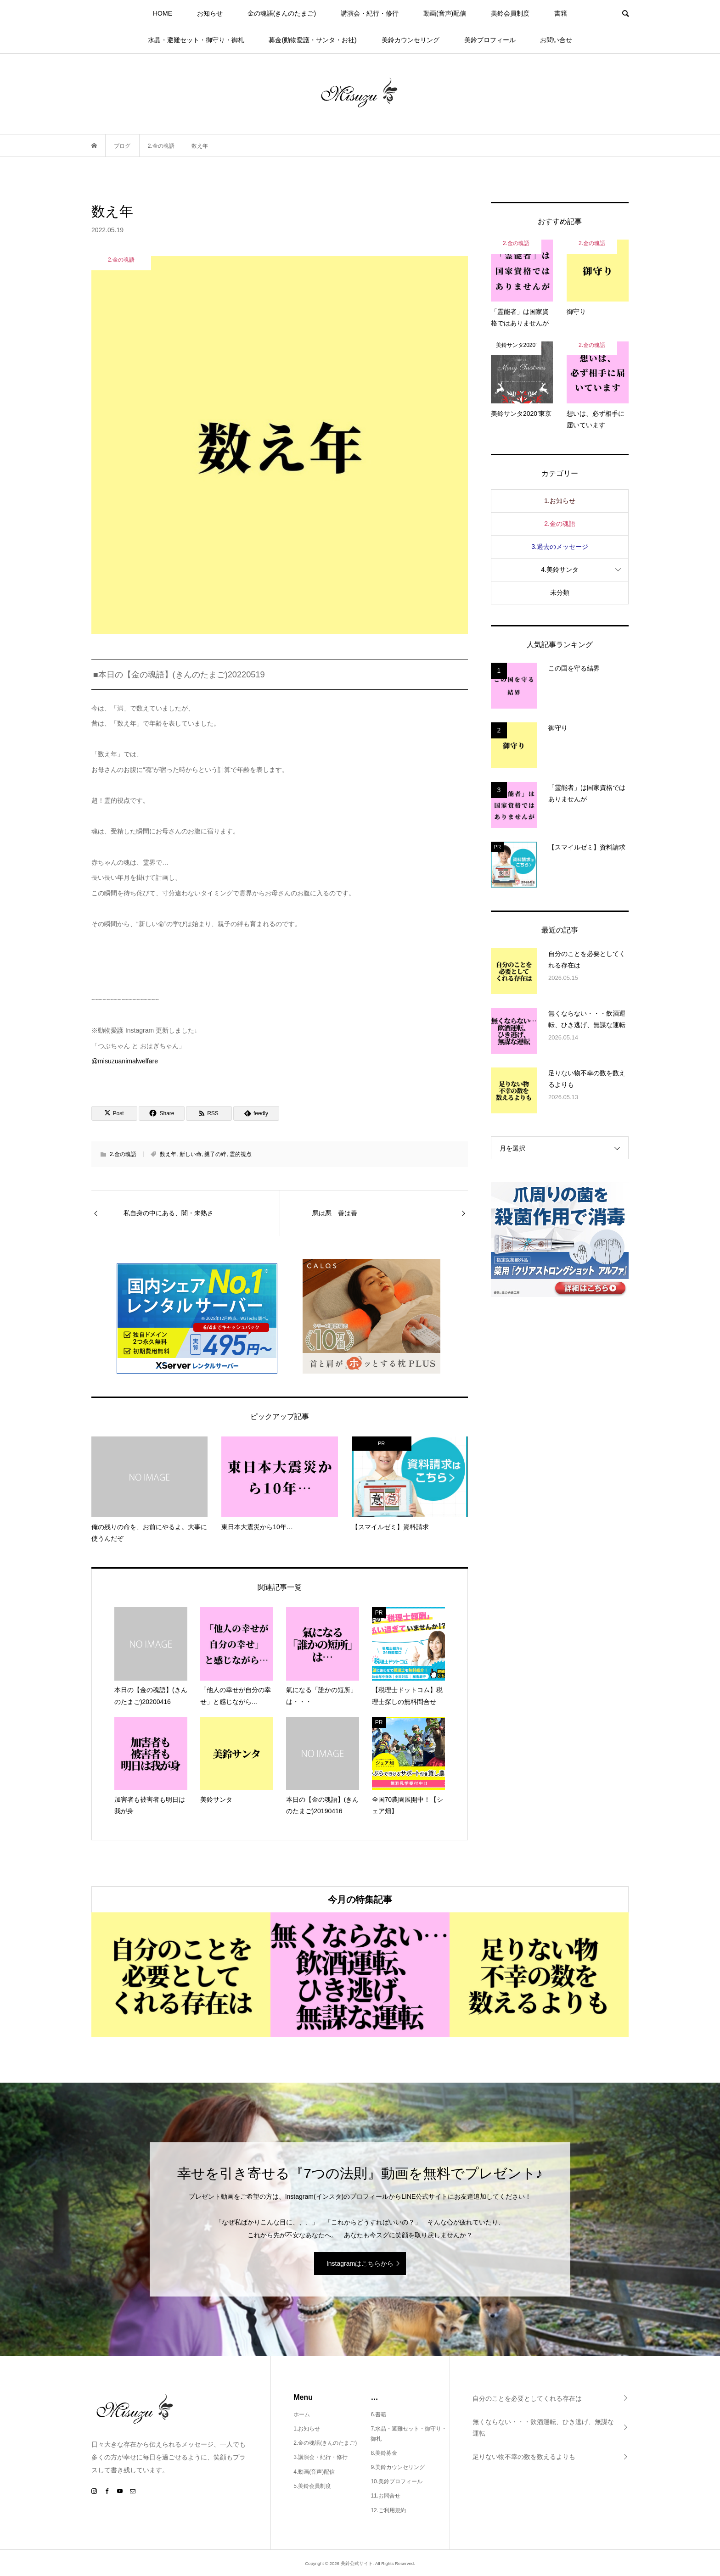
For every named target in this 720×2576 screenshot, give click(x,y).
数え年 (168, 1154)
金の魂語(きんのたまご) (282, 13)
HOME (162, 13)
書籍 (560, 13)
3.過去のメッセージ (559, 546)
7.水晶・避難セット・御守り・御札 (409, 2433)
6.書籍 (378, 2414)
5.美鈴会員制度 (312, 2486)
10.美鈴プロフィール (396, 2481)
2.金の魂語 (123, 1154)
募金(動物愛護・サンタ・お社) (312, 40)
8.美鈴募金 (384, 2453)
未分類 (559, 592)
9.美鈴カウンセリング (398, 2467)
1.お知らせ (559, 500)
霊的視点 (241, 1154)
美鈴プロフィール (490, 40)
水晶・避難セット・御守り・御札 (196, 40)
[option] (180, 1974)
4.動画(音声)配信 (314, 2472)
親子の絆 (215, 1154)
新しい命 (191, 1154)
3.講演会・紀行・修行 (320, 2457)
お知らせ (210, 13)
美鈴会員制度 (510, 13)
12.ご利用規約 (388, 2510)
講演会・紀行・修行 (370, 13)
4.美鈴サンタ (560, 569)
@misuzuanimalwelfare (124, 1061)
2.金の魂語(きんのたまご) (325, 2443)
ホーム (301, 2414)
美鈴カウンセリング (410, 40)
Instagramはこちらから (360, 2263)
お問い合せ (556, 40)
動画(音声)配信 (444, 13)
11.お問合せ (385, 2495)
